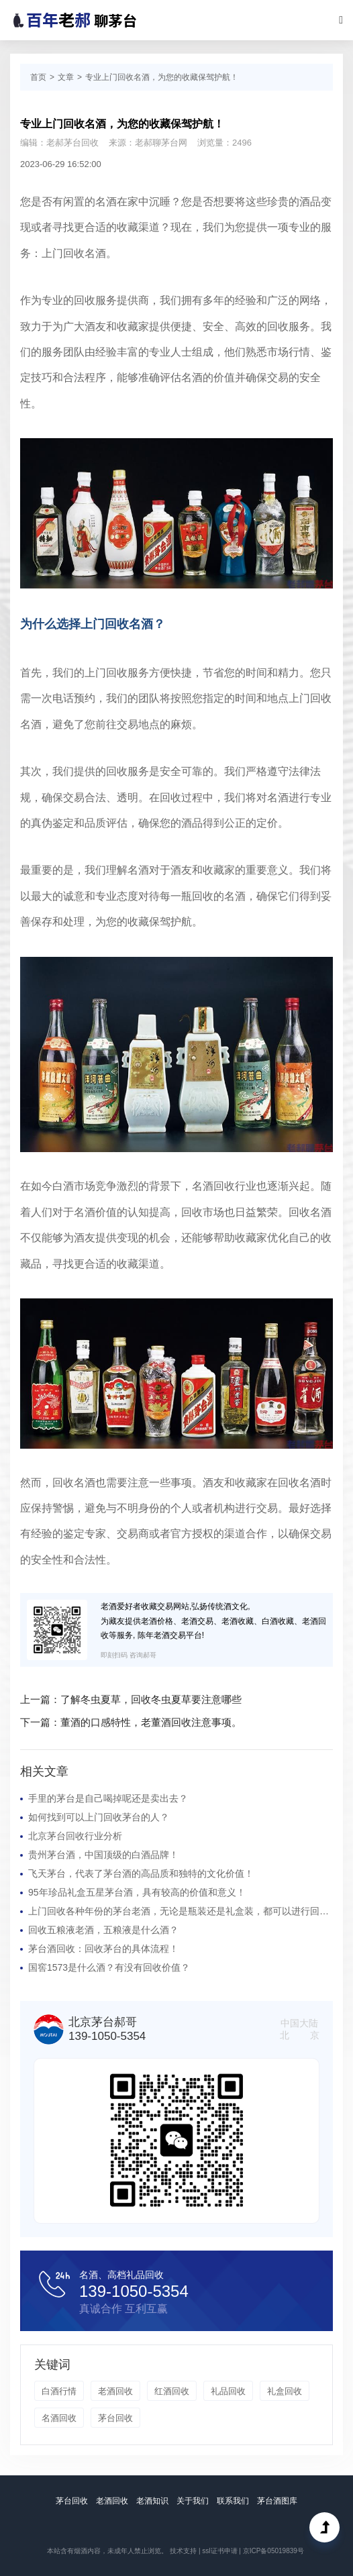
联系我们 (233, 2501)
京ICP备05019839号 (273, 2551)
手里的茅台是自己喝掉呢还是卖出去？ (108, 1798)
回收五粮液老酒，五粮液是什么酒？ (103, 1929)
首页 (38, 77)
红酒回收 (171, 2391)
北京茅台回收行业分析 (75, 1836)
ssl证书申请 (219, 2551)
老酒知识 (152, 2501)
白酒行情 (59, 2391)
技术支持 (183, 2551)
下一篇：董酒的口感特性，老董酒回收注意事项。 (131, 1722)
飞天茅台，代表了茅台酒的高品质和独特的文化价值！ (141, 1873)
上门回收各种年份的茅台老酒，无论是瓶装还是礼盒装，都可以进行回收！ (180, 1911)
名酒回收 (59, 2418)
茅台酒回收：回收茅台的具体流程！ (103, 1948)
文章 (66, 77)
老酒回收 (115, 2391)
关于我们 (192, 2501)
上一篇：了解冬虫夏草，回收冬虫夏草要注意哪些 (131, 1699)
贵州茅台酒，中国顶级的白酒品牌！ (103, 1854)
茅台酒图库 (277, 2501)
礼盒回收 (284, 2391)
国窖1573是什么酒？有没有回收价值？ (109, 1967)
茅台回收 (115, 2418)
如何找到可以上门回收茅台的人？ (98, 1817)
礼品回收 (228, 2391)
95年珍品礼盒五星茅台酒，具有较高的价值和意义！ (137, 1892)
